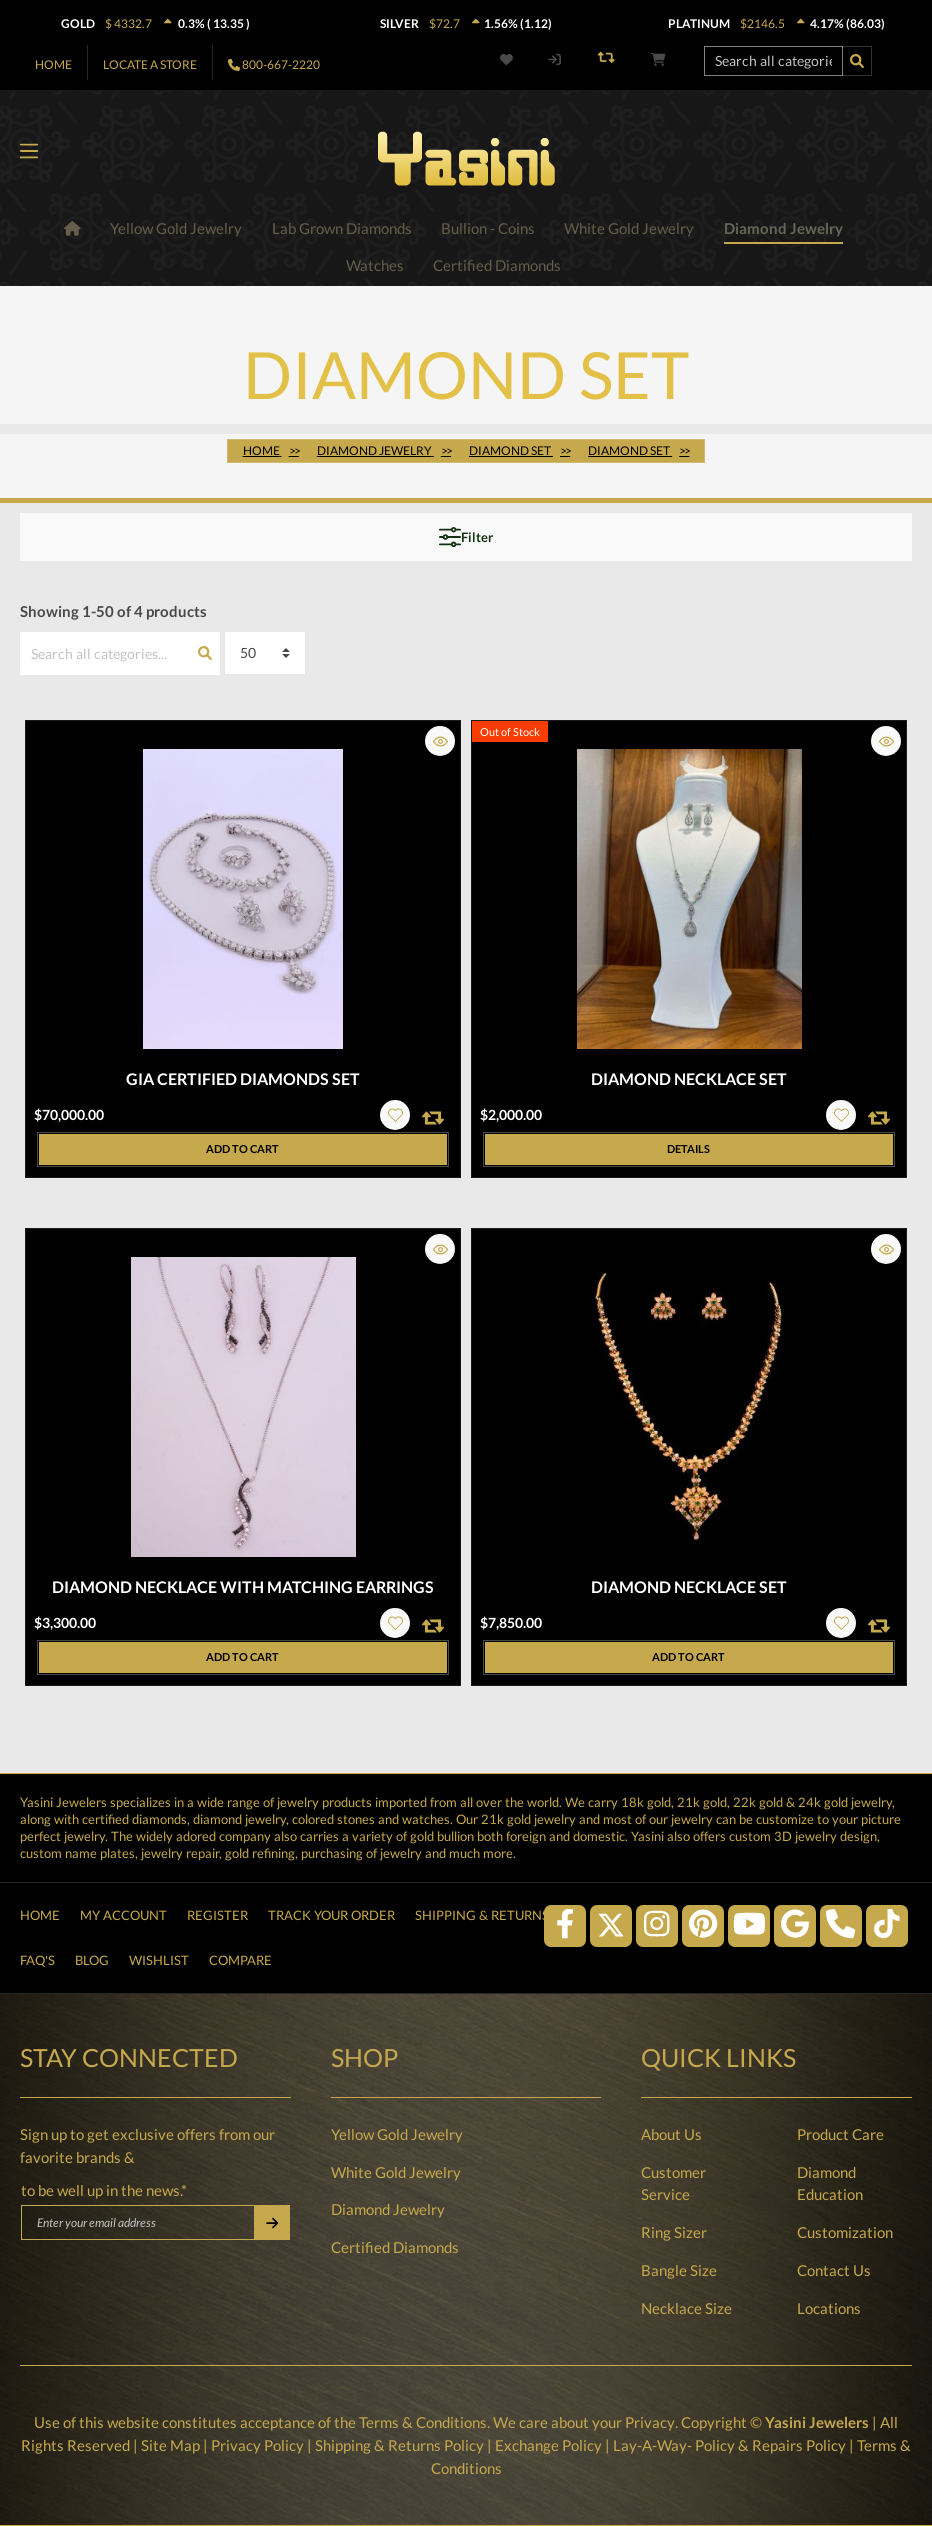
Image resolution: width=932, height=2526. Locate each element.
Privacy (650, 2423)
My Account (123, 1903)
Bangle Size (679, 2271)
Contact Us (834, 2271)
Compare (240, 1956)
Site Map (170, 2445)
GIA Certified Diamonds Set (243, 1079)
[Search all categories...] (773, 61)
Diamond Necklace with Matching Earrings (243, 1587)
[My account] (554, 59)
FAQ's (37, 1956)
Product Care (840, 2134)
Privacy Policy (257, 2445)
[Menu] (28, 152)
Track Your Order (331, 1903)
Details (688, 1149)
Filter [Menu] (466, 538)
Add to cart (242, 1150)
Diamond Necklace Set (689, 1079)
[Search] (857, 61)
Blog (92, 1956)
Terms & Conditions (424, 2423)
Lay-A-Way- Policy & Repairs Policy (729, 2445)
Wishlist (159, 1956)
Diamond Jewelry (388, 2210)
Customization (845, 2233)
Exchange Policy (548, 2445)
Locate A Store (150, 64)
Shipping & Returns (482, 1903)
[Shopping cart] (658, 59)
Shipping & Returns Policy (399, 2445)
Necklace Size (686, 2309)
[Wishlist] (510, 59)
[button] (440, 742)
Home (53, 64)
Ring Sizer (674, 2233)
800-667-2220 (281, 64)
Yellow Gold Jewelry (397, 2134)
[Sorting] (265, 654)
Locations (829, 2309)
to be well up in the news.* (104, 2191)
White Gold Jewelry (396, 2172)
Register (217, 1903)
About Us (671, 2134)
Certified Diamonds (395, 2248)
